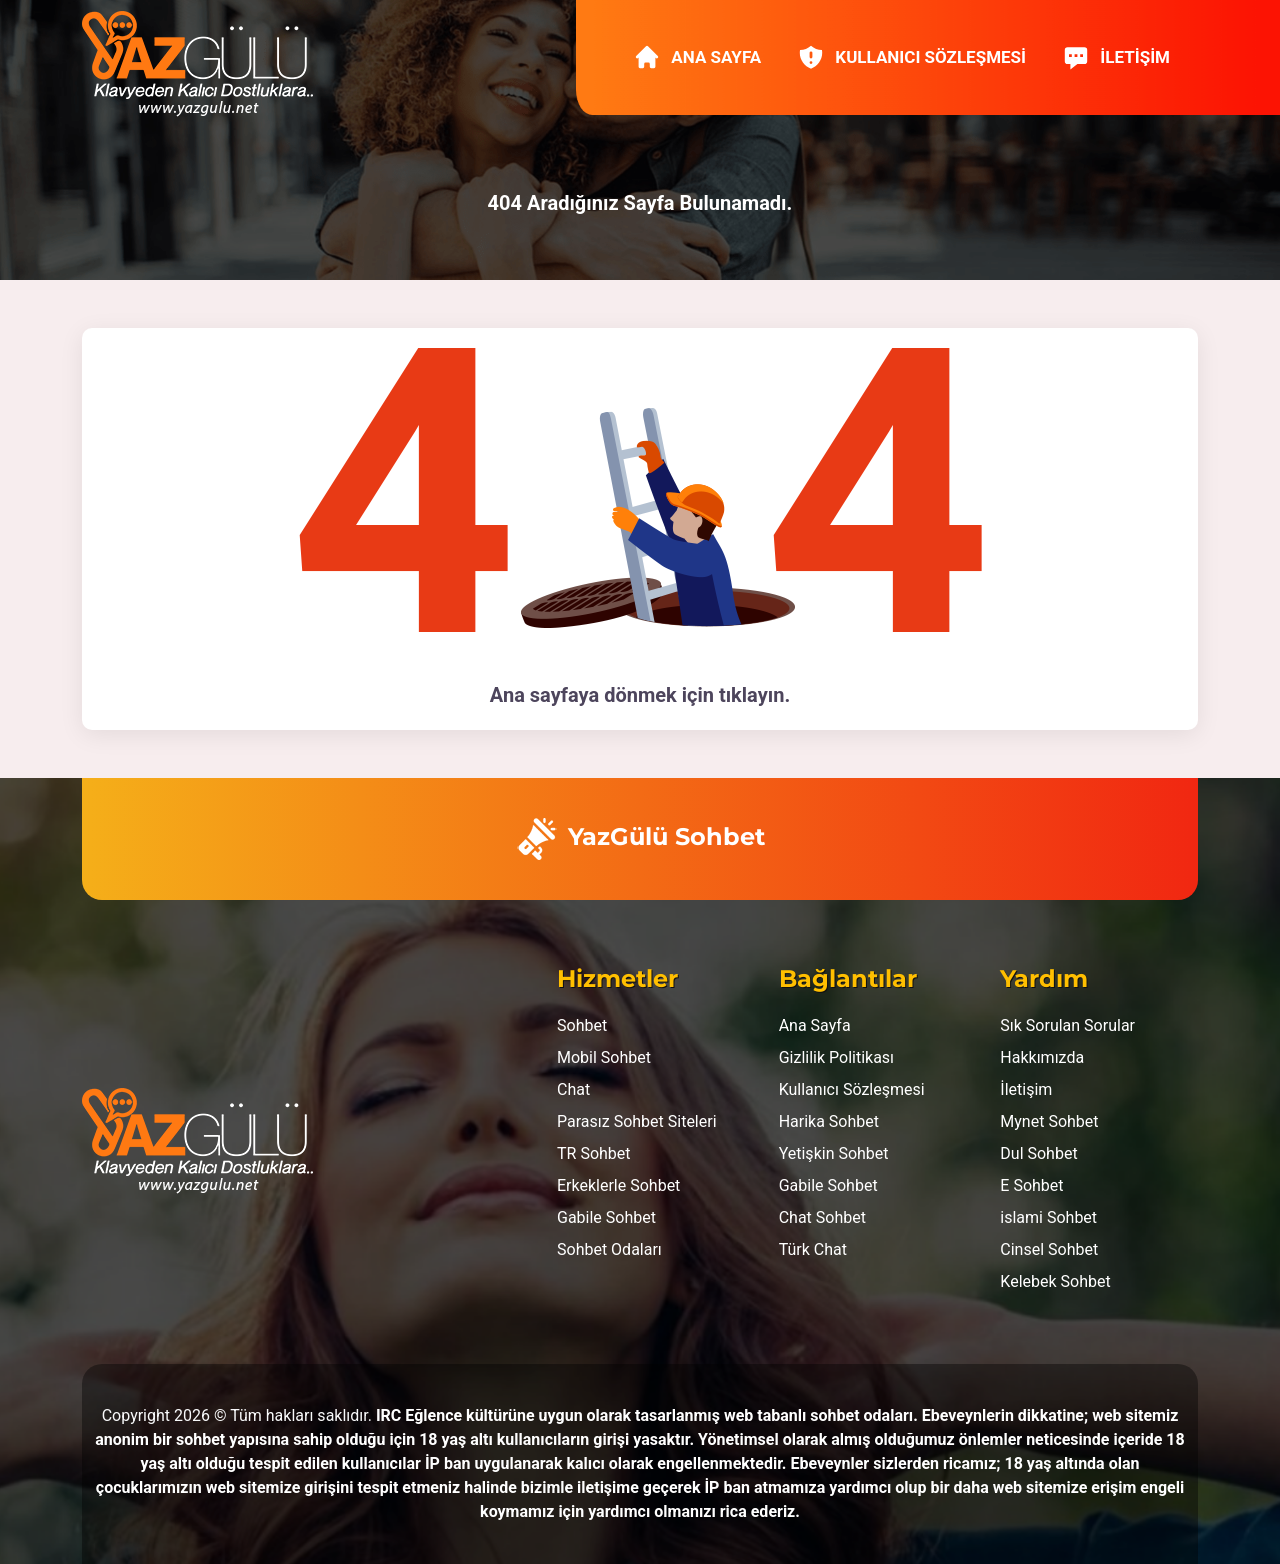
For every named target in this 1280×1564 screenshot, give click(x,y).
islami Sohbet (1048, 1217)
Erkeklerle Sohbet (618, 1185)
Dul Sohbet (1038, 1153)
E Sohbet (1031, 1185)
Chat (573, 1089)
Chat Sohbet (822, 1217)
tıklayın (752, 695)
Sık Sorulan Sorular (1067, 1025)
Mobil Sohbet (604, 1057)
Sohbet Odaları (609, 1249)
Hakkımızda (1042, 1057)
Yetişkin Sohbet (834, 1153)
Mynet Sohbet (1049, 1121)
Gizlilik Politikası (836, 1057)
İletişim (1116, 57)
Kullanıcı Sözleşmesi (911, 57)
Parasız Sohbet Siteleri (637, 1121)
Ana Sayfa (697, 57)
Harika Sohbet (829, 1121)
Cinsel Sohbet (1049, 1249)
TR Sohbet (594, 1153)
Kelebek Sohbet (1055, 1281)
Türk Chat (813, 1249)
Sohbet (582, 1025)
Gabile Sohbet (606, 1217)
